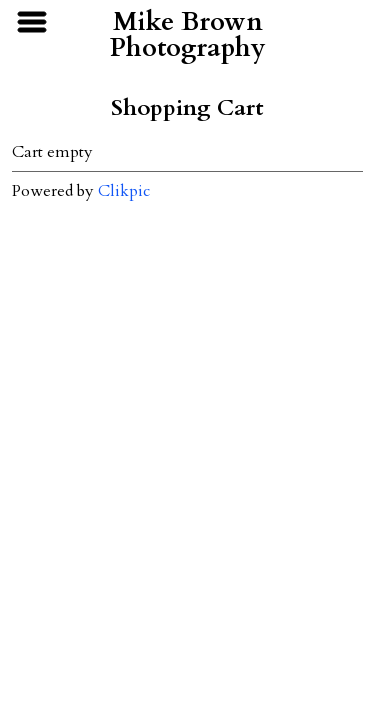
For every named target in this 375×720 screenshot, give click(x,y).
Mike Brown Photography (188, 35)
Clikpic (124, 191)
